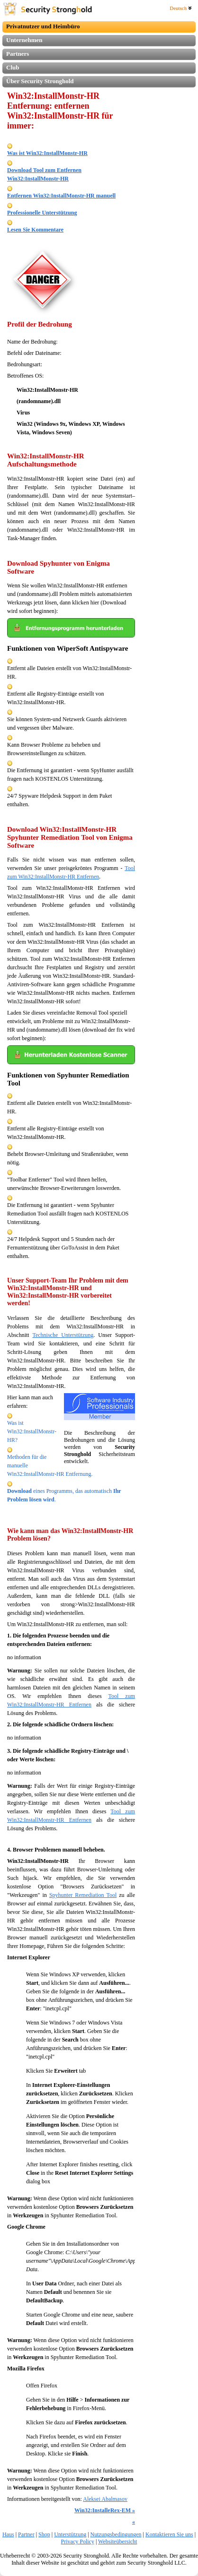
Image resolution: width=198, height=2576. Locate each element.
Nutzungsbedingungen (116, 2534)
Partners (17, 53)
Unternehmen (24, 39)
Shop (44, 2534)
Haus (8, 2534)
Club (12, 67)
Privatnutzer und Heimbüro (43, 26)
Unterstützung (70, 2534)
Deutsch (181, 8)
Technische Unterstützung (62, 1335)
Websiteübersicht (117, 2541)
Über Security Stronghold (40, 81)
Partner (26, 2534)
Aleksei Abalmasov (105, 2499)
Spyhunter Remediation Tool (83, 1895)
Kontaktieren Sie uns (169, 2534)
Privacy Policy (77, 2541)
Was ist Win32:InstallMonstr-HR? (31, 1431)
